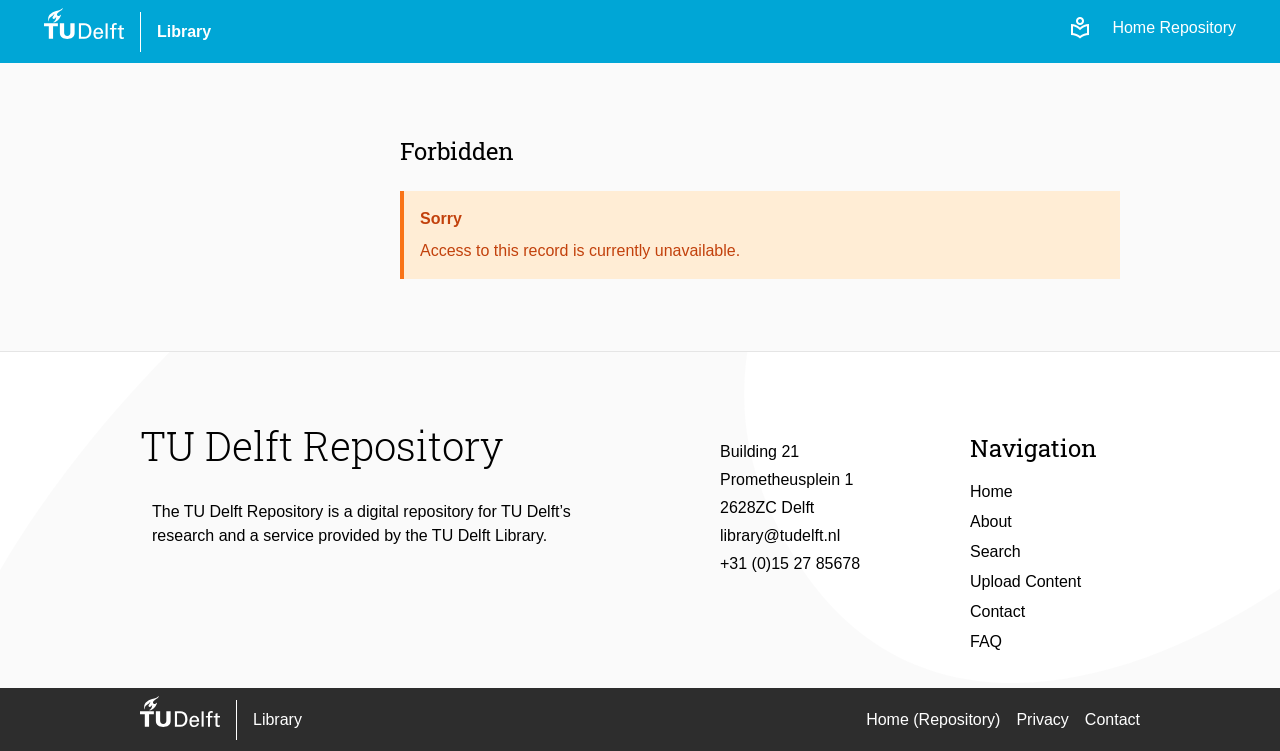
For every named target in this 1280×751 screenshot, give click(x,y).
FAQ (986, 641)
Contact (997, 611)
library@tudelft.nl (780, 535)
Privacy (1042, 719)
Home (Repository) (933, 719)
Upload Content (1025, 581)
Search (995, 551)
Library (184, 31)
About (991, 521)
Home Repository (1174, 27)
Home (991, 491)
